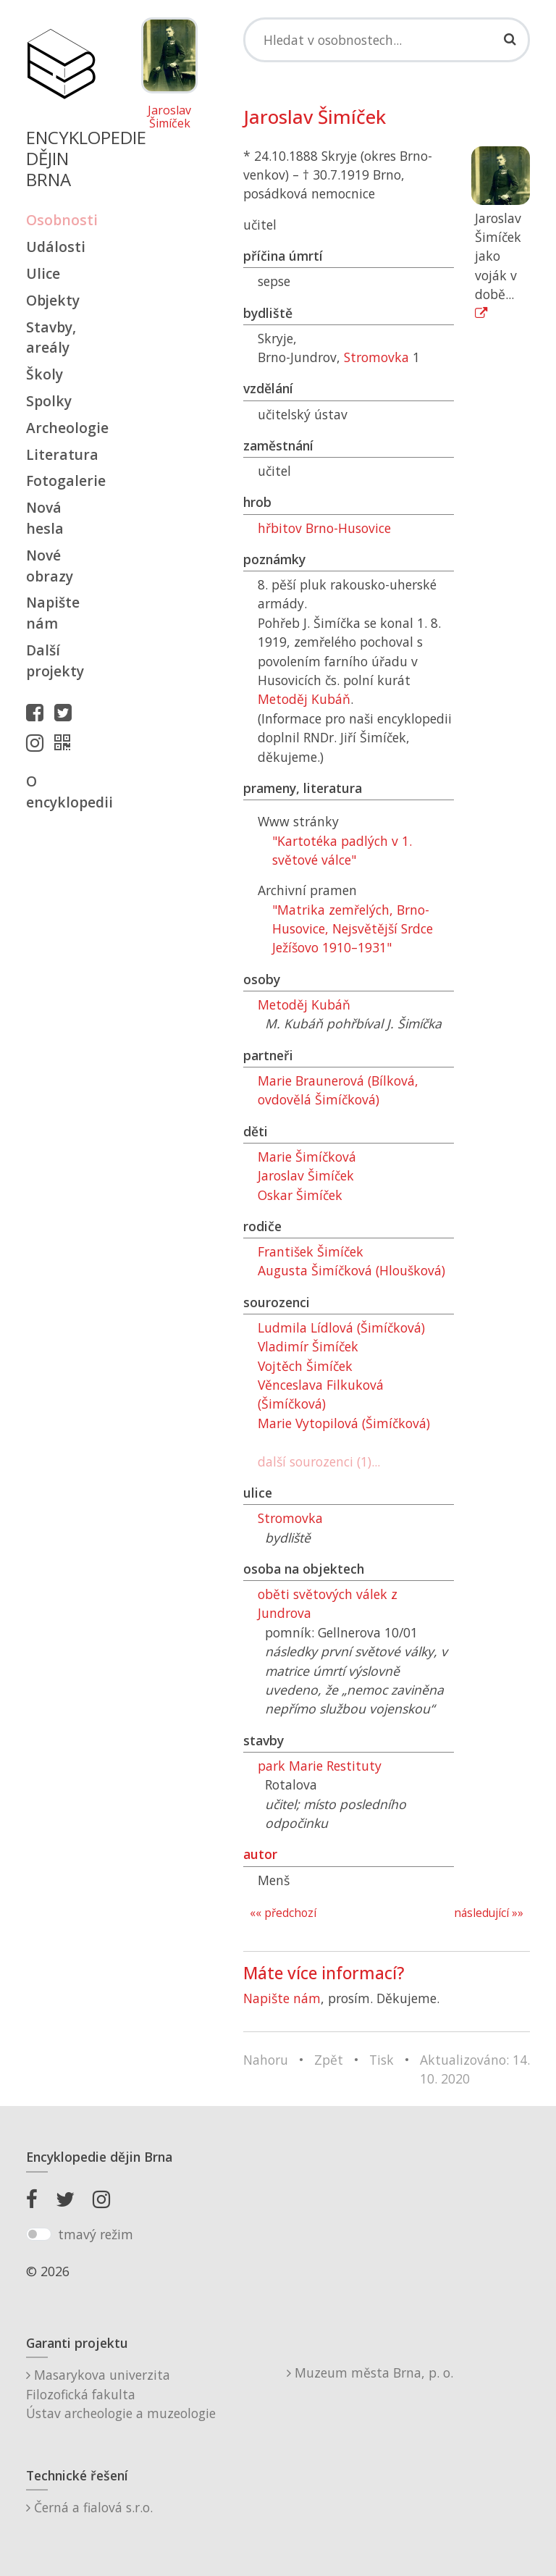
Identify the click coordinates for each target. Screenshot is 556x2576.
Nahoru (265, 2059)
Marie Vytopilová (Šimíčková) (344, 1423)
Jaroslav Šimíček (169, 117)
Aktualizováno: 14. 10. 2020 (475, 2069)
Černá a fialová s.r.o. (89, 2507)
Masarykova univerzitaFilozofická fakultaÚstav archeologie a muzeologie (121, 2394)
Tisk (381, 2059)
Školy (44, 374)
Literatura (61, 454)
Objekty (53, 300)
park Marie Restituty (320, 1765)
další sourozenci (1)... (319, 1461)
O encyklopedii (61, 791)
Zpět (328, 2059)
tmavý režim (95, 2234)
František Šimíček (310, 1251)
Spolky (49, 401)
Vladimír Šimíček (308, 1346)
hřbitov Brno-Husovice (324, 528)
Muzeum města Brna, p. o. (370, 2372)
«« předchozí (283, 1913)
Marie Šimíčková (307, 1156)
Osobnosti (61, 220)
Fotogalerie (61, 480)
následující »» (488, 1913)
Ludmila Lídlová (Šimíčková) (341, 1327)
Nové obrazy (49, 565)
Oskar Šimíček (300, 1195)
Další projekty (55, 660)
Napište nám (53, 612)
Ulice (43, 273)
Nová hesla (45, 518)
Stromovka (376, 357)
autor (260, 1854)
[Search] (386, 39)
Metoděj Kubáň (304, 699)
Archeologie (61, 427)
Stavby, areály (51, 337)
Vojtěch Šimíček (305, 1366)
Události (55, 246)
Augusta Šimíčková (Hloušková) (351, 1270)
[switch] (38, 2234)
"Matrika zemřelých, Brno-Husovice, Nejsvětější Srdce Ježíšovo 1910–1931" (352, 929)
